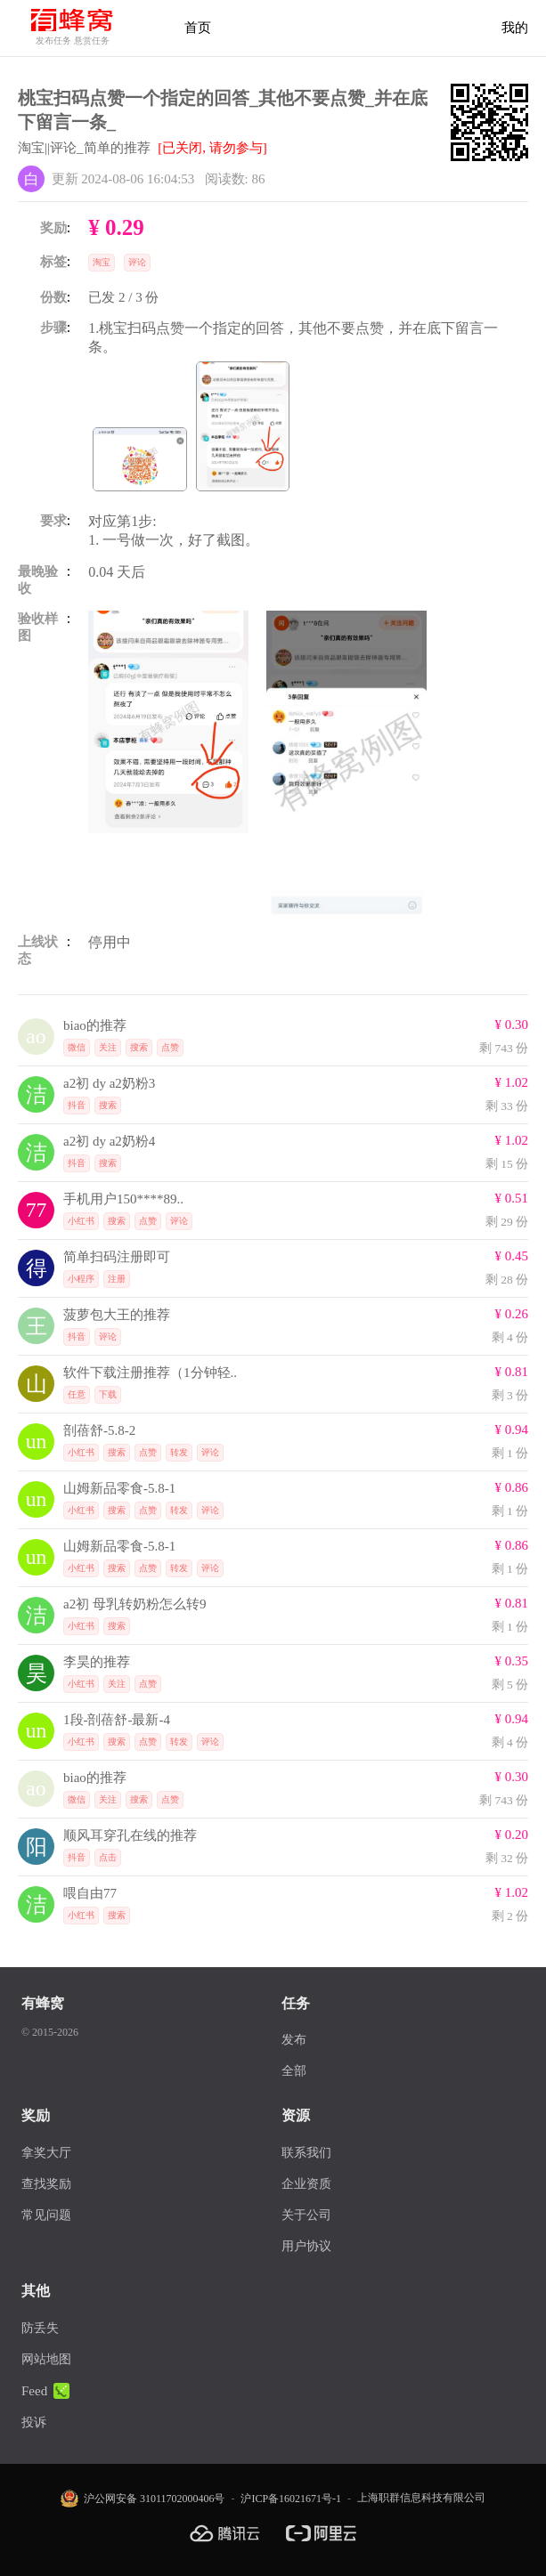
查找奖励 (46, 2184)
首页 (197, 27)
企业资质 (306, 2184)
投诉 (33, 2422)
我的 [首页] (514, 27)
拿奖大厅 (46, 2152)
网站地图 (46, 2359)
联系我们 (306, 2152)
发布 (293, 2039)
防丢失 (40, 2328)
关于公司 (306, 2215)
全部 (293, 2071)
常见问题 (46, 2215)
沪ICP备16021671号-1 (290, 2498)
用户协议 (306, 2246)
